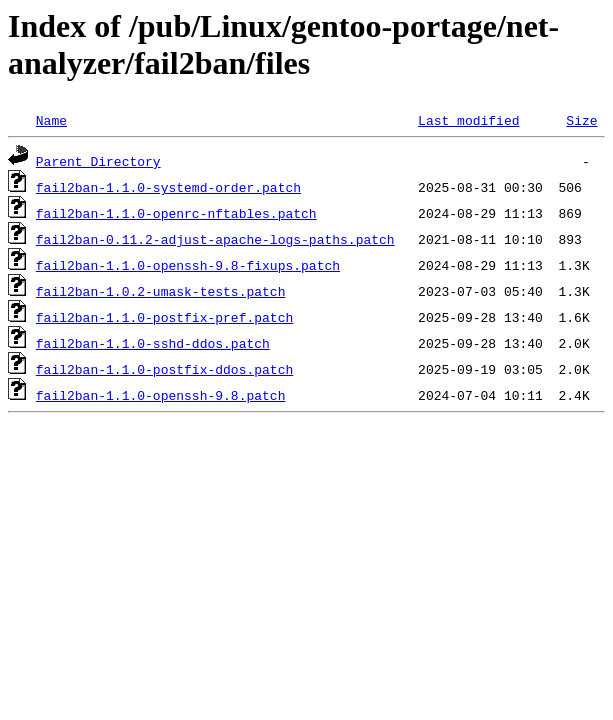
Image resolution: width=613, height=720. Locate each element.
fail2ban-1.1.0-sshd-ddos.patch (153, 343)
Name (51, 120)
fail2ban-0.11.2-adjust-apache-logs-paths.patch (215, 239)
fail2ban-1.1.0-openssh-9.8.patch (161, 395)
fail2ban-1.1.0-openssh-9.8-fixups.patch (188, 265)
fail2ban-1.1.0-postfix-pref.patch (164, 317)
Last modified (468, 120)
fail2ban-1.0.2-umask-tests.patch (161, 291)
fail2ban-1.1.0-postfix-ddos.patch (164, 369)
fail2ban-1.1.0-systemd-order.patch (168, 187)
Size (581, 120)
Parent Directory (98, 161)
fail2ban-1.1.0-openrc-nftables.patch (176, 213)
